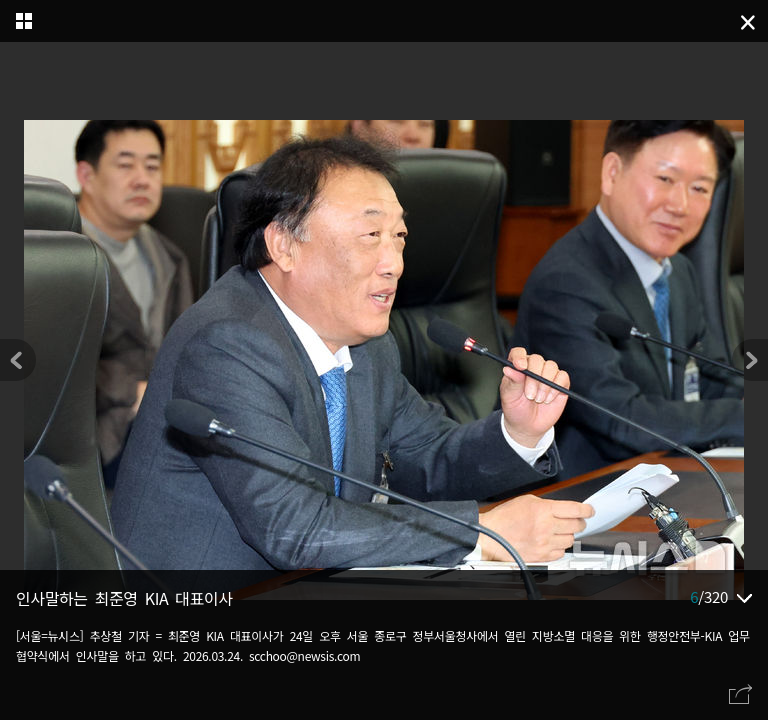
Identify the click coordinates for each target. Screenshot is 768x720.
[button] (750, 360)
